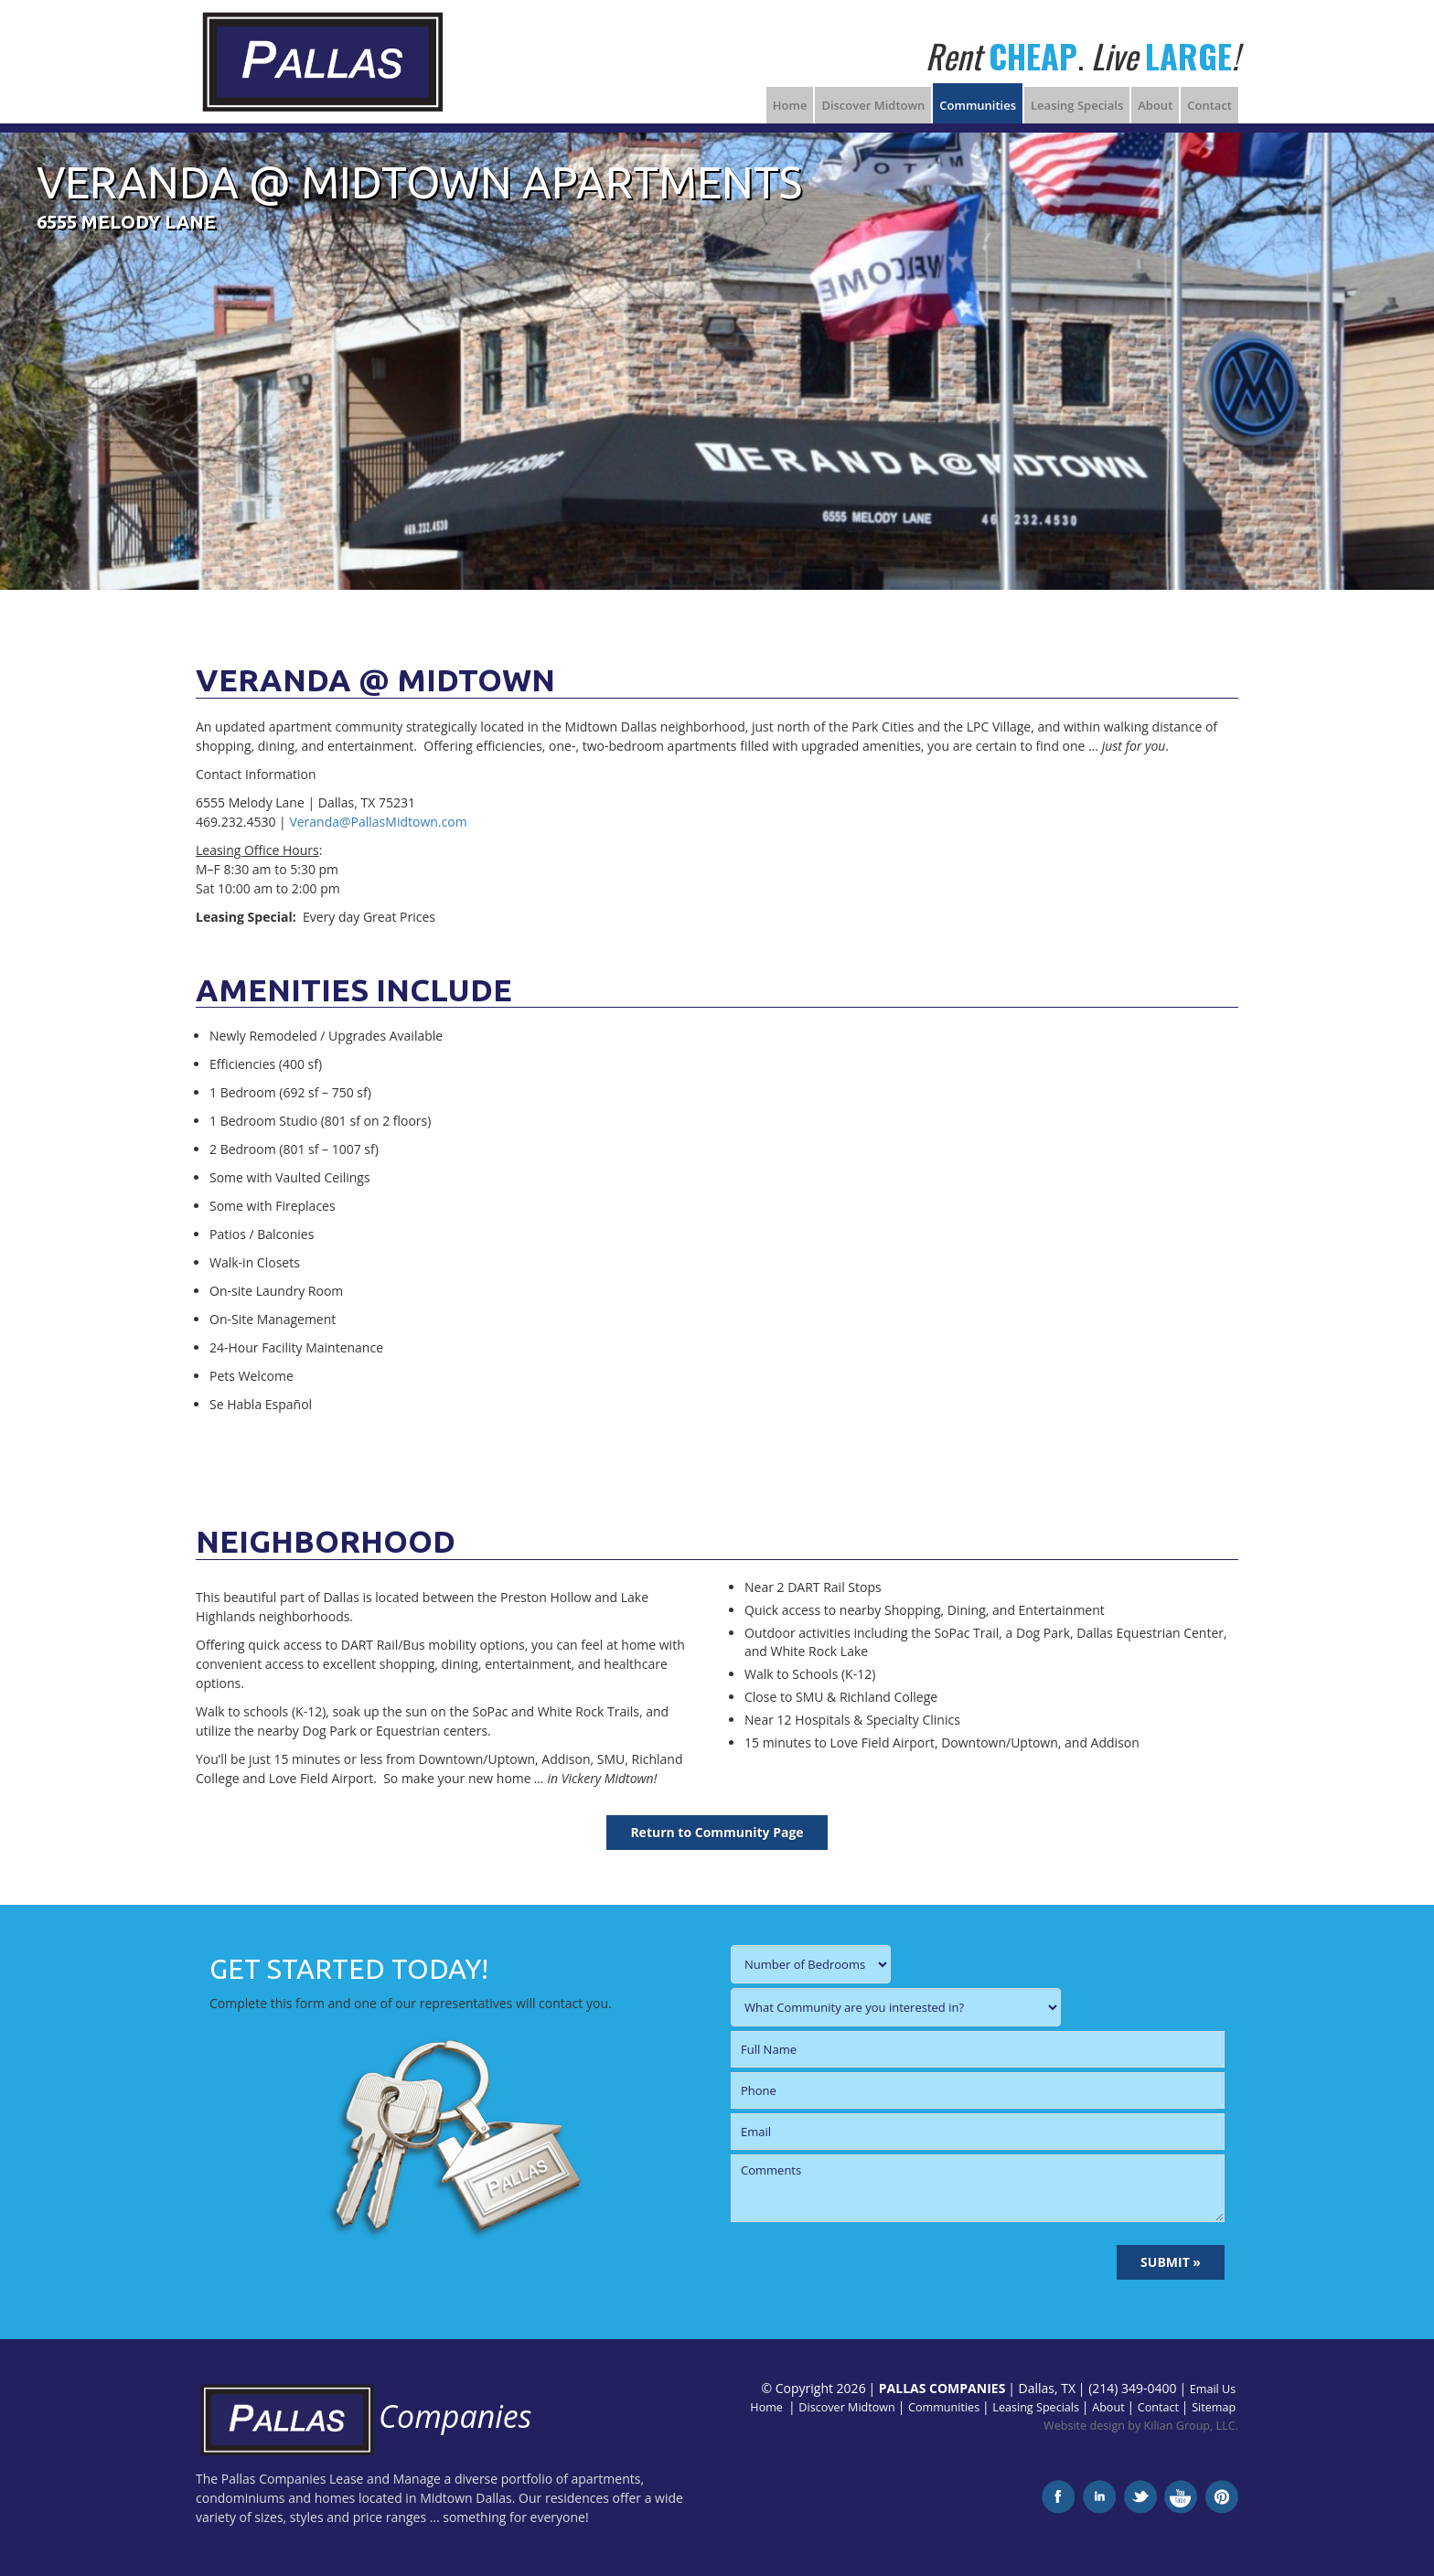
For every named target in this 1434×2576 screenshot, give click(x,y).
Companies (363, 2416)
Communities (977, 105)
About (1155, 105)
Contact (1209, 105)
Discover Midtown (873, 105)
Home (790, 105)
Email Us (1213, 2389)
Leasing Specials (1077, 105)
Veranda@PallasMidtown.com (377, 821)
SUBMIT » (1170, 2262)
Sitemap (1214, 2407)
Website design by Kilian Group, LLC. (1140, 2425)
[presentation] (870, 2262)
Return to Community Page (716, 1832)
